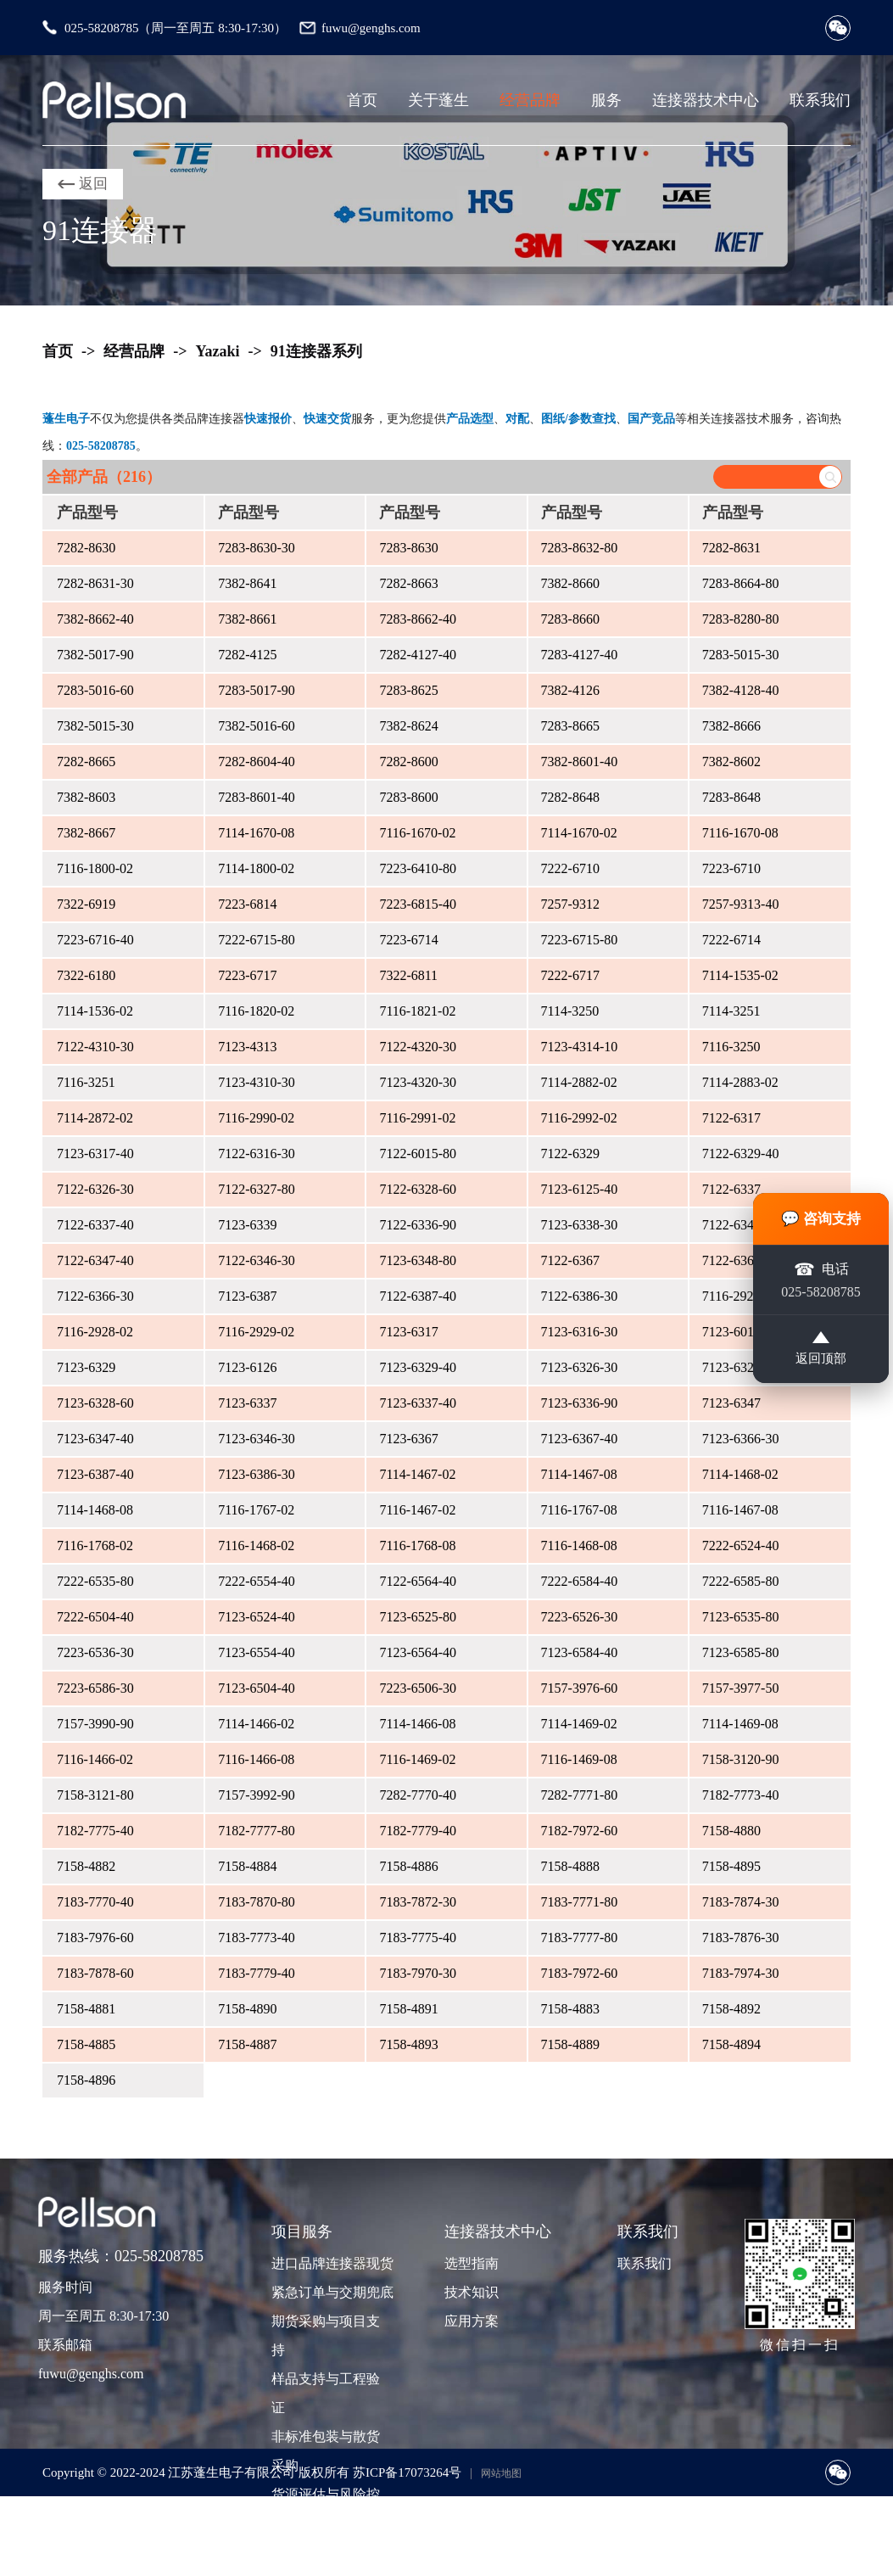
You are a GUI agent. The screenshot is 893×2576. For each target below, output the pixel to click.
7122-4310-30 (95, 1046)
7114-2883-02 (740, 1082)
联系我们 (820, 100)
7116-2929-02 (256, 1331)
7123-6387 (247, 1296)
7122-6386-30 (579, 1296)
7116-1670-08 (740, 833)
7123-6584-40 (579, 1652)
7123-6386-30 (256, 1474)
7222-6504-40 (95, 1617)
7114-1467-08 (579, 1474)
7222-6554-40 (256, 1581)
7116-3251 (86, 1082)
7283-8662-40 (417, 619)
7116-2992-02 (579, 1118)
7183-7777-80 (579, 1937)
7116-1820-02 (256, 1011)
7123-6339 (247, 1225)
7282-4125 (247, 654)
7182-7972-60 (579, 1830)
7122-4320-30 (417, 1046)
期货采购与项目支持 (325, 2335)
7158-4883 (570, 2009)
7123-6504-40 (256, 1688)
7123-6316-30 (579, 1331)
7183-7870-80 (256, 1902)
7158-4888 (570, 1866)
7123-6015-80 (740, 1331)
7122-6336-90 (417, 1225)
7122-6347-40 (95, 1260)
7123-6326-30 (579, 1367)
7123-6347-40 (95, 1438)
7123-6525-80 (417, 1617)
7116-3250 (731, 1046)
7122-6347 (731, 1225)
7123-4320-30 (417, 1082)
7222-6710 (570, 868)
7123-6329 (86, 1367)
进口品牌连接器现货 (330, 2263)
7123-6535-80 (740, 1617)
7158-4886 (408, 1866)
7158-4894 (731, 2044)
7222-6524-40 (740, 1545)
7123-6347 (731, 1403)
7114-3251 (731, 1011)
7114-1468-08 (95, 1510)
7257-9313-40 (740, 904)
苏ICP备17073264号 (407, 2472)
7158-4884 (247, 1866)
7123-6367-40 (579, 1438)
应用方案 (471, 2321)
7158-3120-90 (740, 1759)
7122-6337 (731, 1189)
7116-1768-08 (417, 1545)
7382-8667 (86, 833)
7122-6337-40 (95, 1225)
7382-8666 (731, 726)
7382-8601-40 (579, 761)
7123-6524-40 (256, 1617)
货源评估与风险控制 (325, 2508)
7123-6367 (408, 1438)
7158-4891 (408, 2009)
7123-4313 (247, 1046)
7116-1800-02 (95, 868)
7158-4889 (570, 2044)
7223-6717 (247, 975)
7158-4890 (247, 2009)
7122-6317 (731, 1118)
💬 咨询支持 (821, 1216)
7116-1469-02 (417, 1759)
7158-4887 (247, 2044)
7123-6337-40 (417, 1403)
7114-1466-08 (417, 1723)
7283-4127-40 (579, 654)
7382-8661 (247, 619)
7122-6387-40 (417, 1296)
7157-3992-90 (256, 1795)
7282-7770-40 (417, 1795)
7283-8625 (408, 690)
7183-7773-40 (256, 1937)
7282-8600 (408, 761)
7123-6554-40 (256, 1652)
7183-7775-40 (417, 1937)
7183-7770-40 (95, 1902)
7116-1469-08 (579, 1759)
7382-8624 (408, 726)
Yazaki (218, 351)
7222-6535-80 (95, 1581)
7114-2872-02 (95, 1118)
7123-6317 (408, 1331)
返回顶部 (821, 1351)
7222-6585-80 (740, 1581)
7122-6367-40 (740, 1260)
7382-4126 (570, 690)
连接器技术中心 (705, 100)
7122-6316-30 (256, 1153)
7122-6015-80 (417, 1153)
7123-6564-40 (417, 1652)
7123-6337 (247, 1403)
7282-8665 (86, 761)
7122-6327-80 (256, 1189)
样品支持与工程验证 (325, 2393)
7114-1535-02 (740, 975)
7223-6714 (408, 939)
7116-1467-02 (417, 1510)
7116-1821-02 (417, 1011)
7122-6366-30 (95, 1296)
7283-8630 (408, 547)
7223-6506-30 (417, 1688)
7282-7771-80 (579, 1795)
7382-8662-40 (95, 619)
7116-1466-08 (256, 1759)
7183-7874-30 (740, 1902)
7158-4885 (86, 2044)
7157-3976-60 (579, 1688)
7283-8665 (570, 726)
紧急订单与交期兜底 (330, 2292)
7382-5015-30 (95, 726)
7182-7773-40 (740, 1795)
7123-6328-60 (95, 1403)
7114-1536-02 (95, 1011)
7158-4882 (86, 1866)
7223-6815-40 (417, 904)
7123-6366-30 (740, 1438)
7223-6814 (247, 904)
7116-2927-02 (740, 1296)
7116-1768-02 (95, 1545)
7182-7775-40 (95, 1830)
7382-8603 (86, 797)
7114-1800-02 (256, 868)
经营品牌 (530, 100)
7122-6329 (570, 1153)
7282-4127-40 (417, 654)
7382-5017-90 (95, 654)
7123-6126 (247, 1367)
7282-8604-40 (256, 761)
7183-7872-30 (417, 1902)
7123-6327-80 (740, 1367)
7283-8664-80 (740, 583)
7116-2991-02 (417, 1118)
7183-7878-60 (95, 1973)
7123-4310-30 (256, 1082)
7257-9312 (570, 904)
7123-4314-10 (579, 1046)
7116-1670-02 (417, 833)
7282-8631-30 (95, 583)
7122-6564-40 (417, 1581)
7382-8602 (731, 761)
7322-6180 (86, 975)
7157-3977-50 (740, 1688)
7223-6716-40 (95, 939)
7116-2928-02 (95, 1331)
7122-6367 (570, 1260)
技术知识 (471, 2292)
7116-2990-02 (256, 1118)
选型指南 (471, 2263)
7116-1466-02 (95, 1759)
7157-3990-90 (95, 1723)
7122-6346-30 (256, 1260)
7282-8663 (408, 583)
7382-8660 (570, 583)
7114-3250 (570, 1011)
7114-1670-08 (256, 833)
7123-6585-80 (740, 1652)
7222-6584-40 (579, 1581)
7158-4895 (731, 1866)
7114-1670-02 (579, 833)
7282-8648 (570, 797)
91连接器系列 (316, 351)
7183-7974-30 (740, 1973)
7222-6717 (570, 975)
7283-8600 (408, 797)
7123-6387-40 (95, 1474)
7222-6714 (731, 939)
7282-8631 (731, 547)
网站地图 (501, 2473)
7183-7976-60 (95, 1937)
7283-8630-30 (256, 547)
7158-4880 (731, 1830)
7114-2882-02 (579, 1082)
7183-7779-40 (256, 1973)
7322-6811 (408, 975)
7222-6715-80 (256, 939)
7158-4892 (731, 2009)
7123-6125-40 (579, 1189)
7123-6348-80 (417, 1260)
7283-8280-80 (740, 619)
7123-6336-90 (579, 1403)
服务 (606, 100)
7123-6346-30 (256, 1438)
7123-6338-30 (579, 1225)
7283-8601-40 (256, 797)
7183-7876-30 (740, 1937)
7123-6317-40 (95, 1153)
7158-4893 (408, 2044)
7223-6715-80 (579, 939)
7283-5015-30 (740, 654)
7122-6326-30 (95, 1189)
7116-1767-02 (256, 1510)
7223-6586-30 (95, 1688)
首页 (362, 100)
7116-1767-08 (579, 1510)
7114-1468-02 (740, 1474)
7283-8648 (731, 797)
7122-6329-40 (740, 1153)
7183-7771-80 (579, 1902)
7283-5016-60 (95, 690)
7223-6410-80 (417, 868)
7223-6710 (731, 868)
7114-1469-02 (579, 1723)
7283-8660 (570, 619)
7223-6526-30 (579, 1617)
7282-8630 (86, 547)
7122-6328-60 (417, 1189)
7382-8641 (247, 583)
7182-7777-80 (256, 1830)
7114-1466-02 (256, 1723)
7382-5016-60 (256, 726)
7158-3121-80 (95, 1795)
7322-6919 (86, 904)
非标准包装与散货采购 (325, 2450)
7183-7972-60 (579, 1973)
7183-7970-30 (417, 1973)
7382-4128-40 (740, 690)
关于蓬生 (438, 100)
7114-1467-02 (417, 1474)
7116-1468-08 (579, 1545)
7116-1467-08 (740, 1510)
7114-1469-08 (740, 1723)
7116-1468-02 (256, 1545)
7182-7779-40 (417, 1830)
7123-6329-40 (417, 1367)
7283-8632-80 (579, 547)
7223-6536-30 (95, 1652)
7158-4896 (86, 2080)
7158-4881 (86, 2009)
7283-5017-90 (256, 690)
